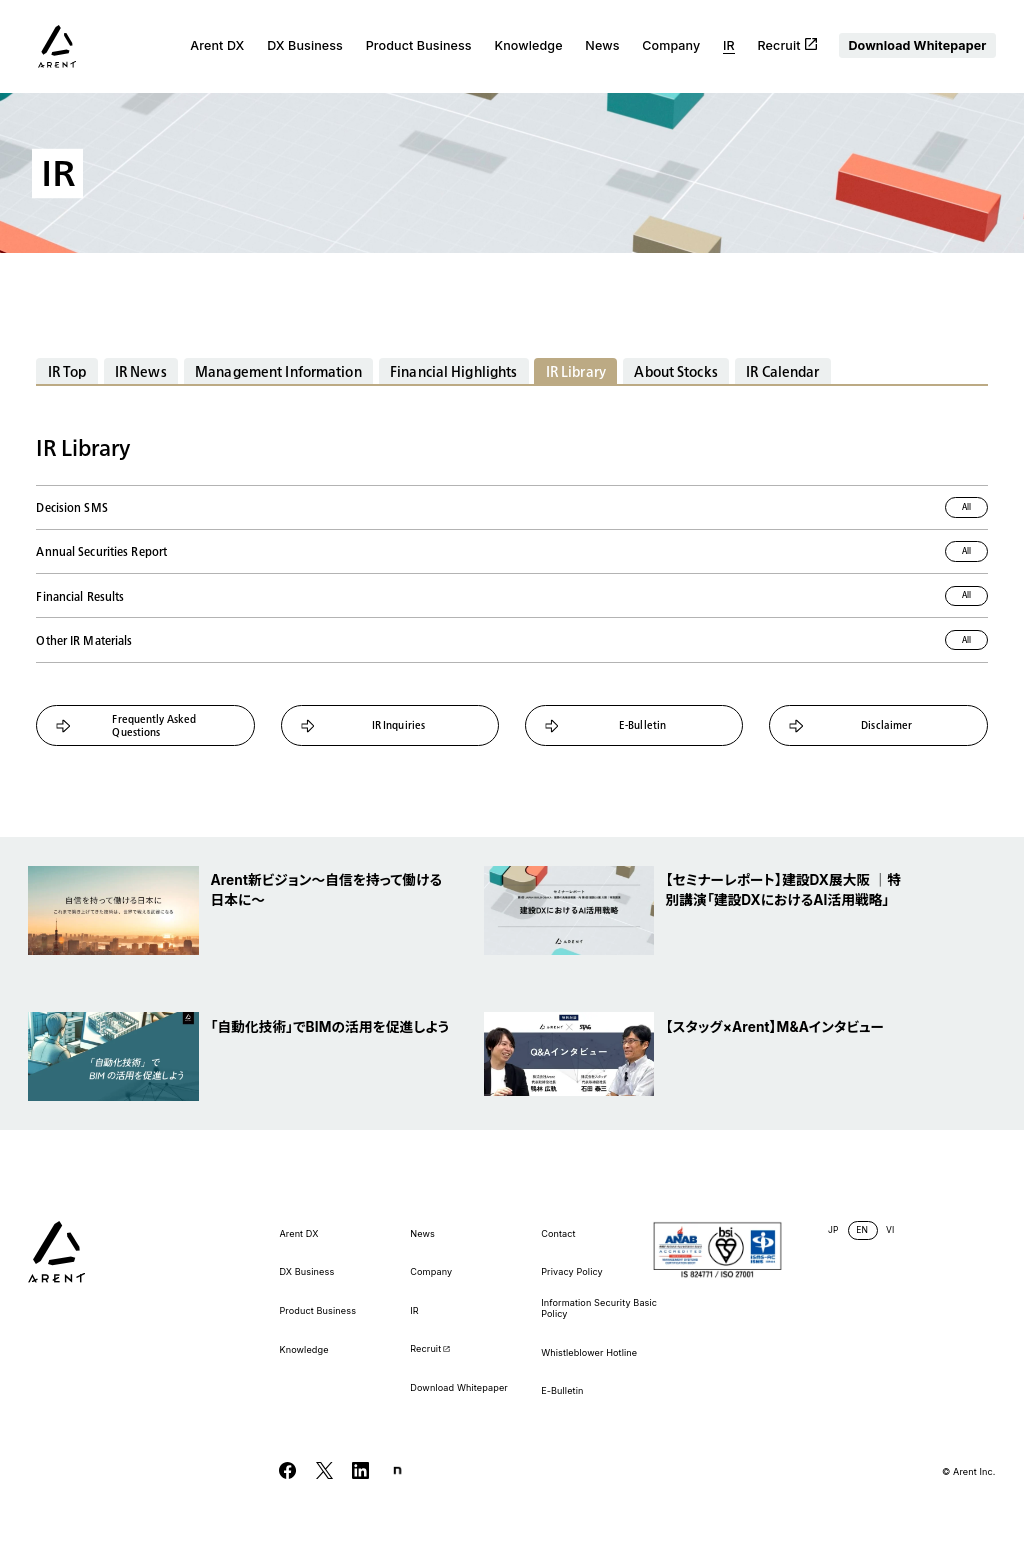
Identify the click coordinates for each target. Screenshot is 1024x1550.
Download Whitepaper (917, 45)
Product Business (419, 45)
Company (671, 45)
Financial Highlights (453, 371)
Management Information (278, 371)
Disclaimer (850, 726)
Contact (558, 1234)
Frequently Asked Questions (126, 725)
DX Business (305, 45)
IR (729, 45)
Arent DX (217, 45)
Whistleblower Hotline (589, 1353)
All (966, 506)
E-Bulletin (605, 726)
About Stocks (675, 371)
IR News (141, 371)
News (602, 45)
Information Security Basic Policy (599, 1308)
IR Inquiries (363, 726)
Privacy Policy (572, 1272)
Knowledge (528, 45)
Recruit (787, 45)
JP (833, 1230)
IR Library (576, 371)
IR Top (67, 371)
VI (890, 1230)
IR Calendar (782, 371)
